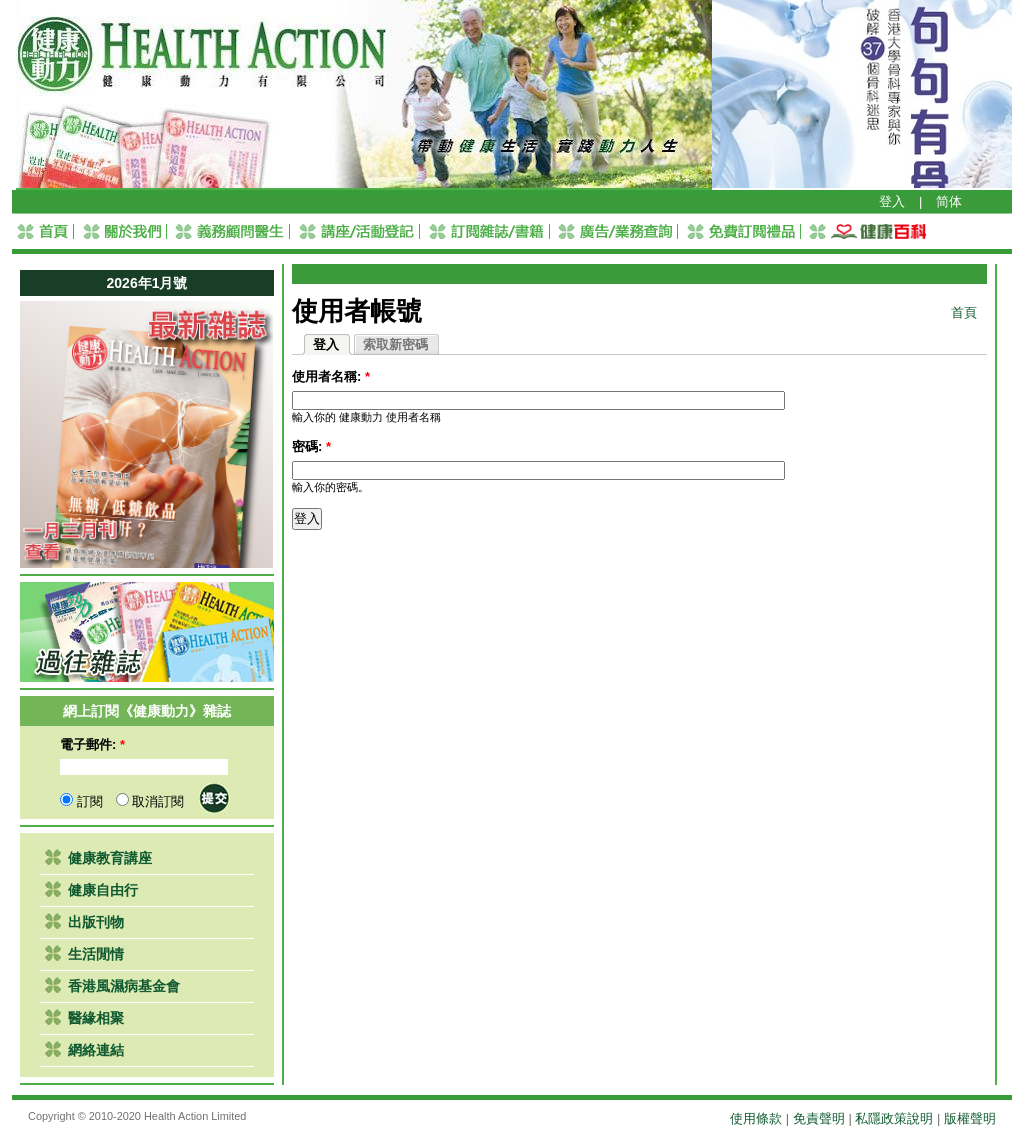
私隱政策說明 (894, 1118)
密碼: (311, 446)
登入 (892, 201)
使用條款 (756, 1118)
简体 (949, 201)
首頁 (964, 312)
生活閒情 (96, 954)
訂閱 (81, 801)
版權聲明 (970, 1118)
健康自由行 (103, 890)
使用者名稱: (331, 376)
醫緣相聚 (96, 1018)
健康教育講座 (110, 858)
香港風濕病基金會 (124, 986)
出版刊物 (96, 922)
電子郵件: (92, 744)
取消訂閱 (150, 801)
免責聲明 (819, 1118)
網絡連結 (96, 1050)
